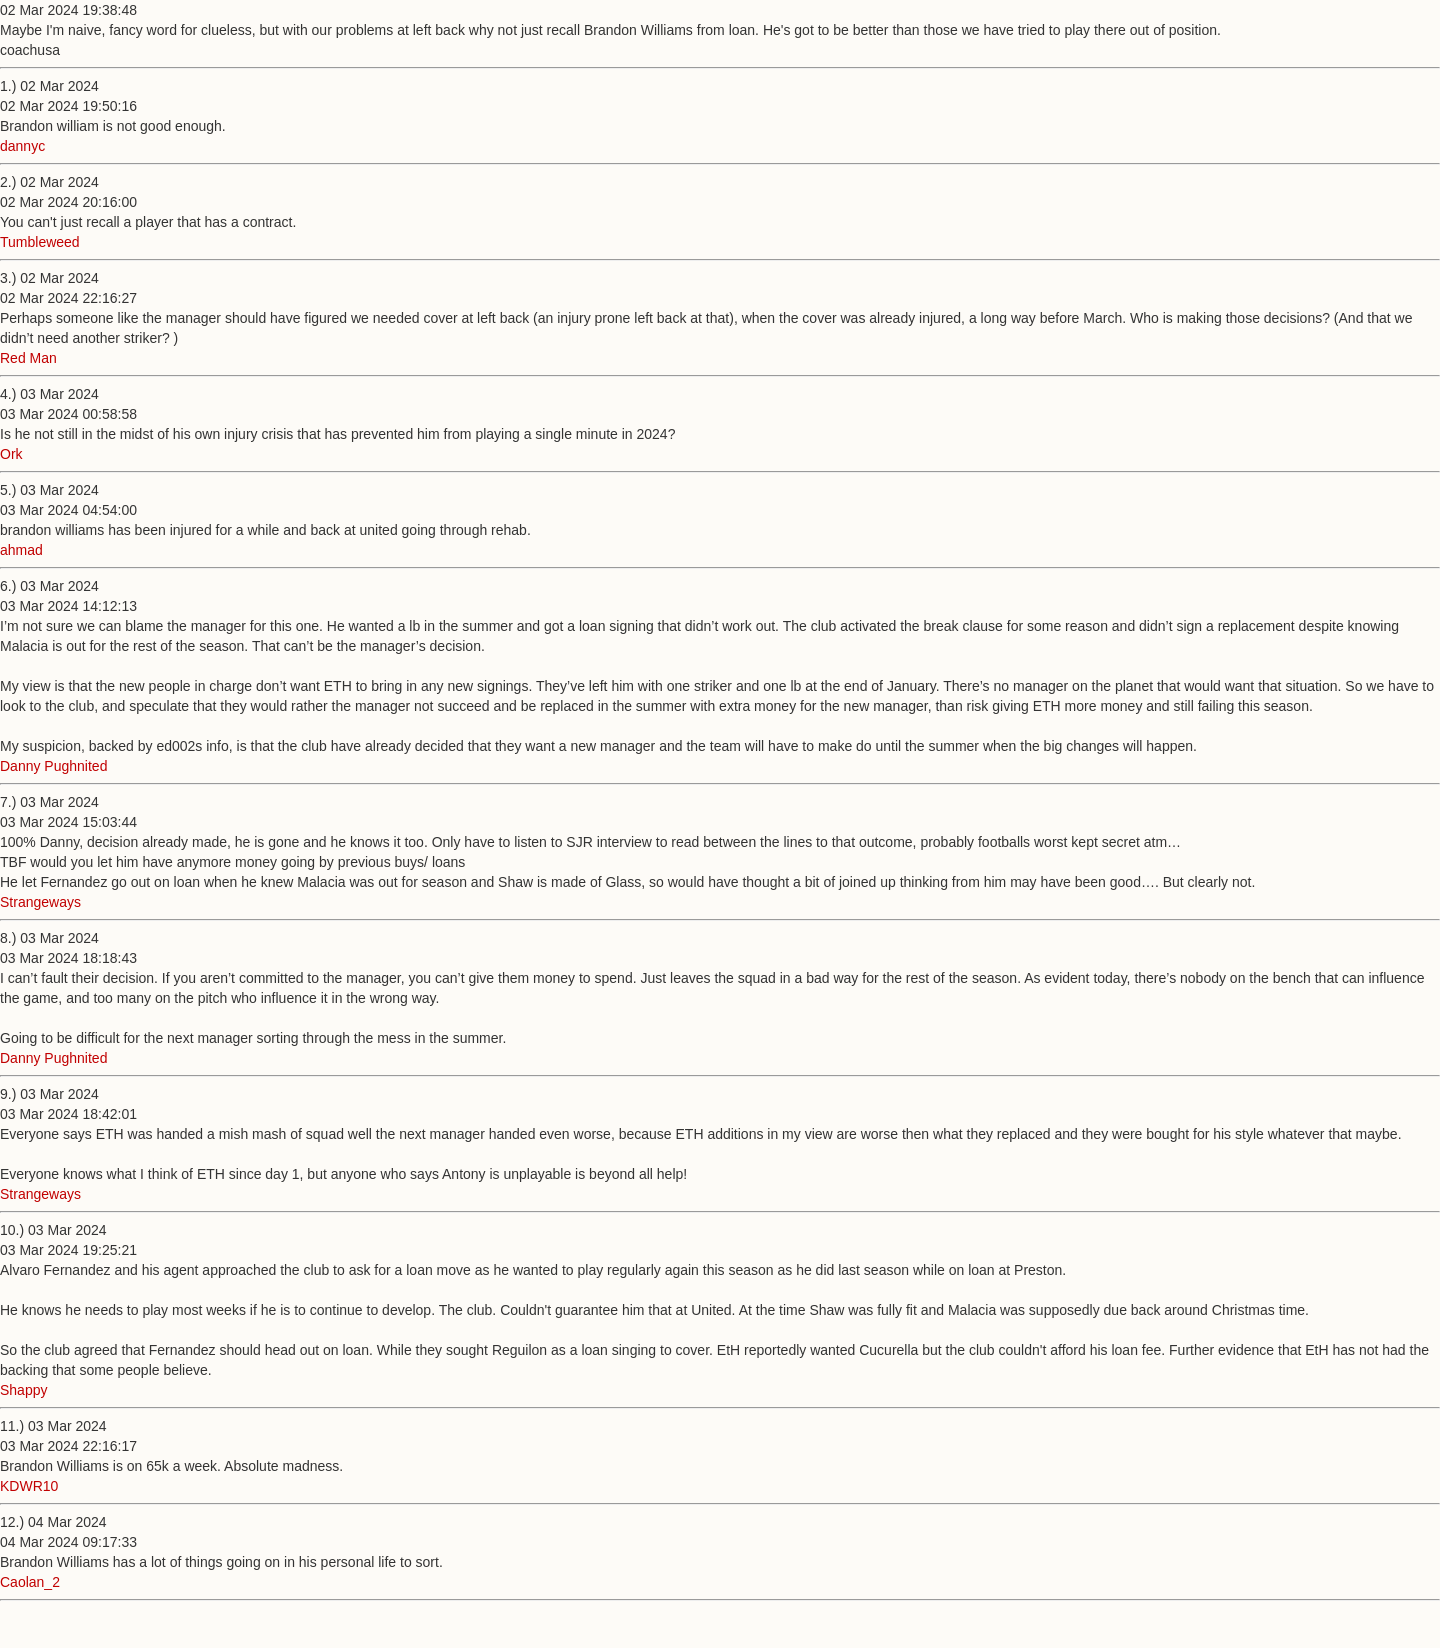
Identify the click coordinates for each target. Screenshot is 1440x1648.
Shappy (23, 1390)
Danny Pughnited (53, 766)
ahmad (21, 550)
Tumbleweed (40, 242)
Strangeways (40, 902)
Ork (11, 454)
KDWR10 (29, 1486)
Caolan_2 (30, 1582)
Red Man (28, 358)
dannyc (22, 146)
